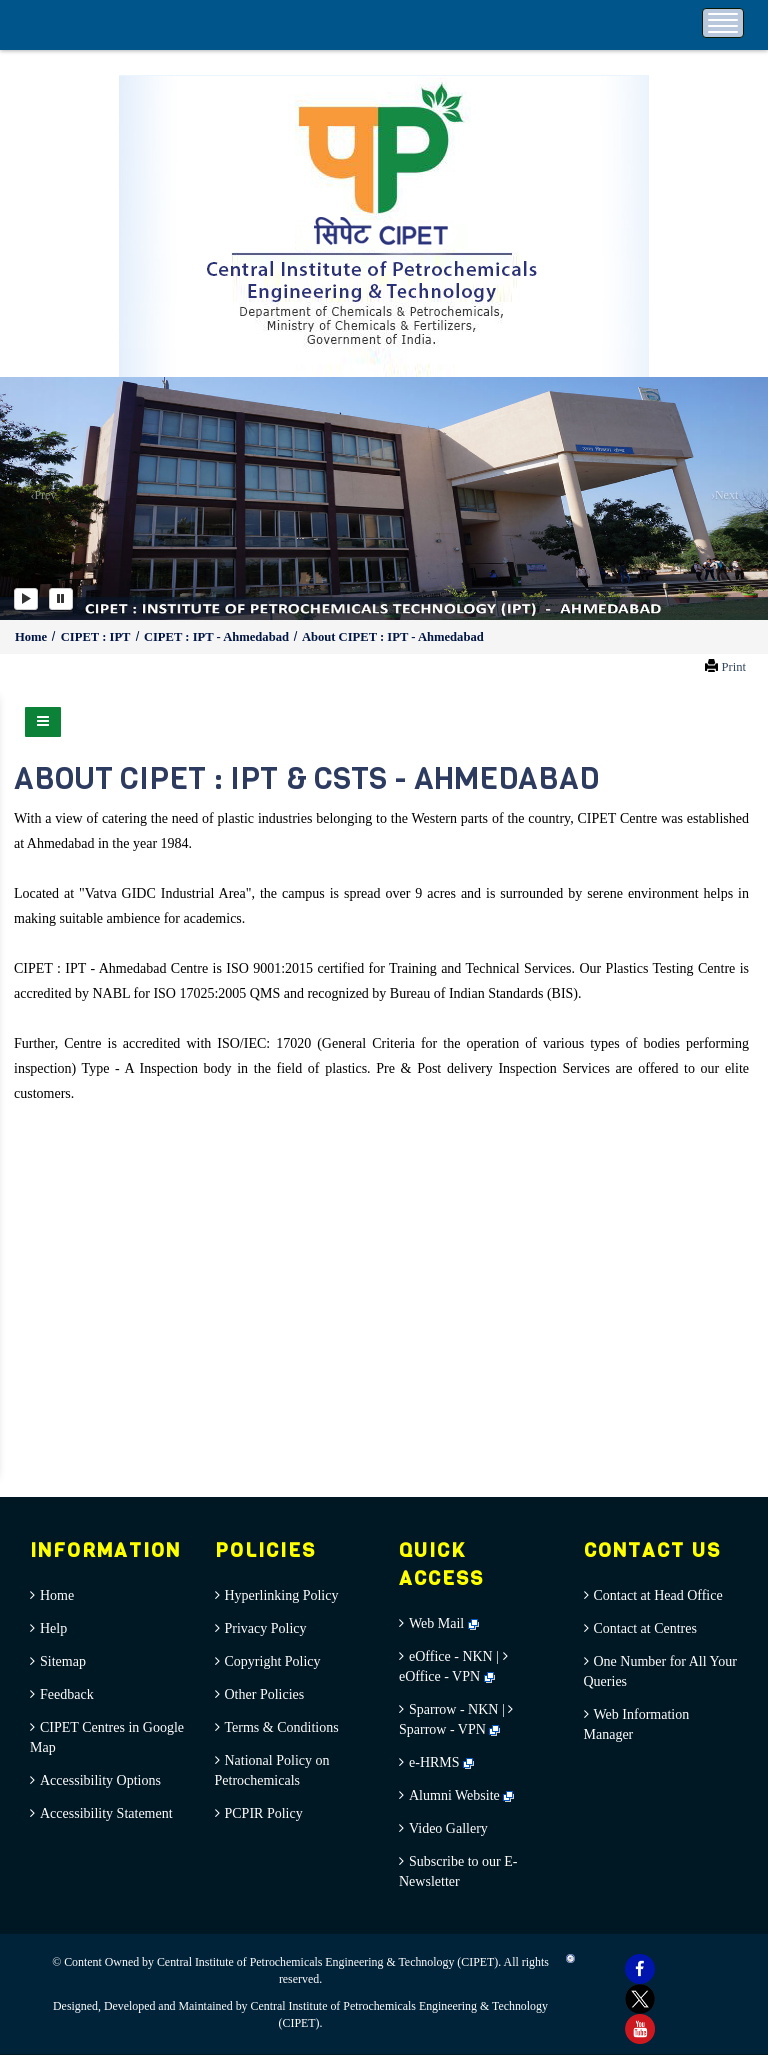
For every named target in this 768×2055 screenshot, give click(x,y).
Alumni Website (461, 1795)
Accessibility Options (100, 1780)
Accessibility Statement (106, 1813)
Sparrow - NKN (453, 1709)
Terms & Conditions (282, 1727)
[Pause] (61, 599)
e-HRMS (441, 1762)
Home (32, 637)
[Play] (26, 599)
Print (733, 667)
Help (53, 1628)
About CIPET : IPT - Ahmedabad (393, 637)
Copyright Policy (273, 1661)
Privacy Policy (266, 1628)
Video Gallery (448, 1828)
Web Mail (444, 1623)
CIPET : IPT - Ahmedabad (218, 637)
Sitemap (63, 1661)
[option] (384, 498)
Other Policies (265, 1694)
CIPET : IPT (97, 637)
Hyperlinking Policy (282, 1595)
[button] (38, 498)
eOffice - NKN (451, 1656)
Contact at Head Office (658, 1595)
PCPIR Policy (264, 1813)
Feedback (67, 1694)
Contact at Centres (645, 1628)
